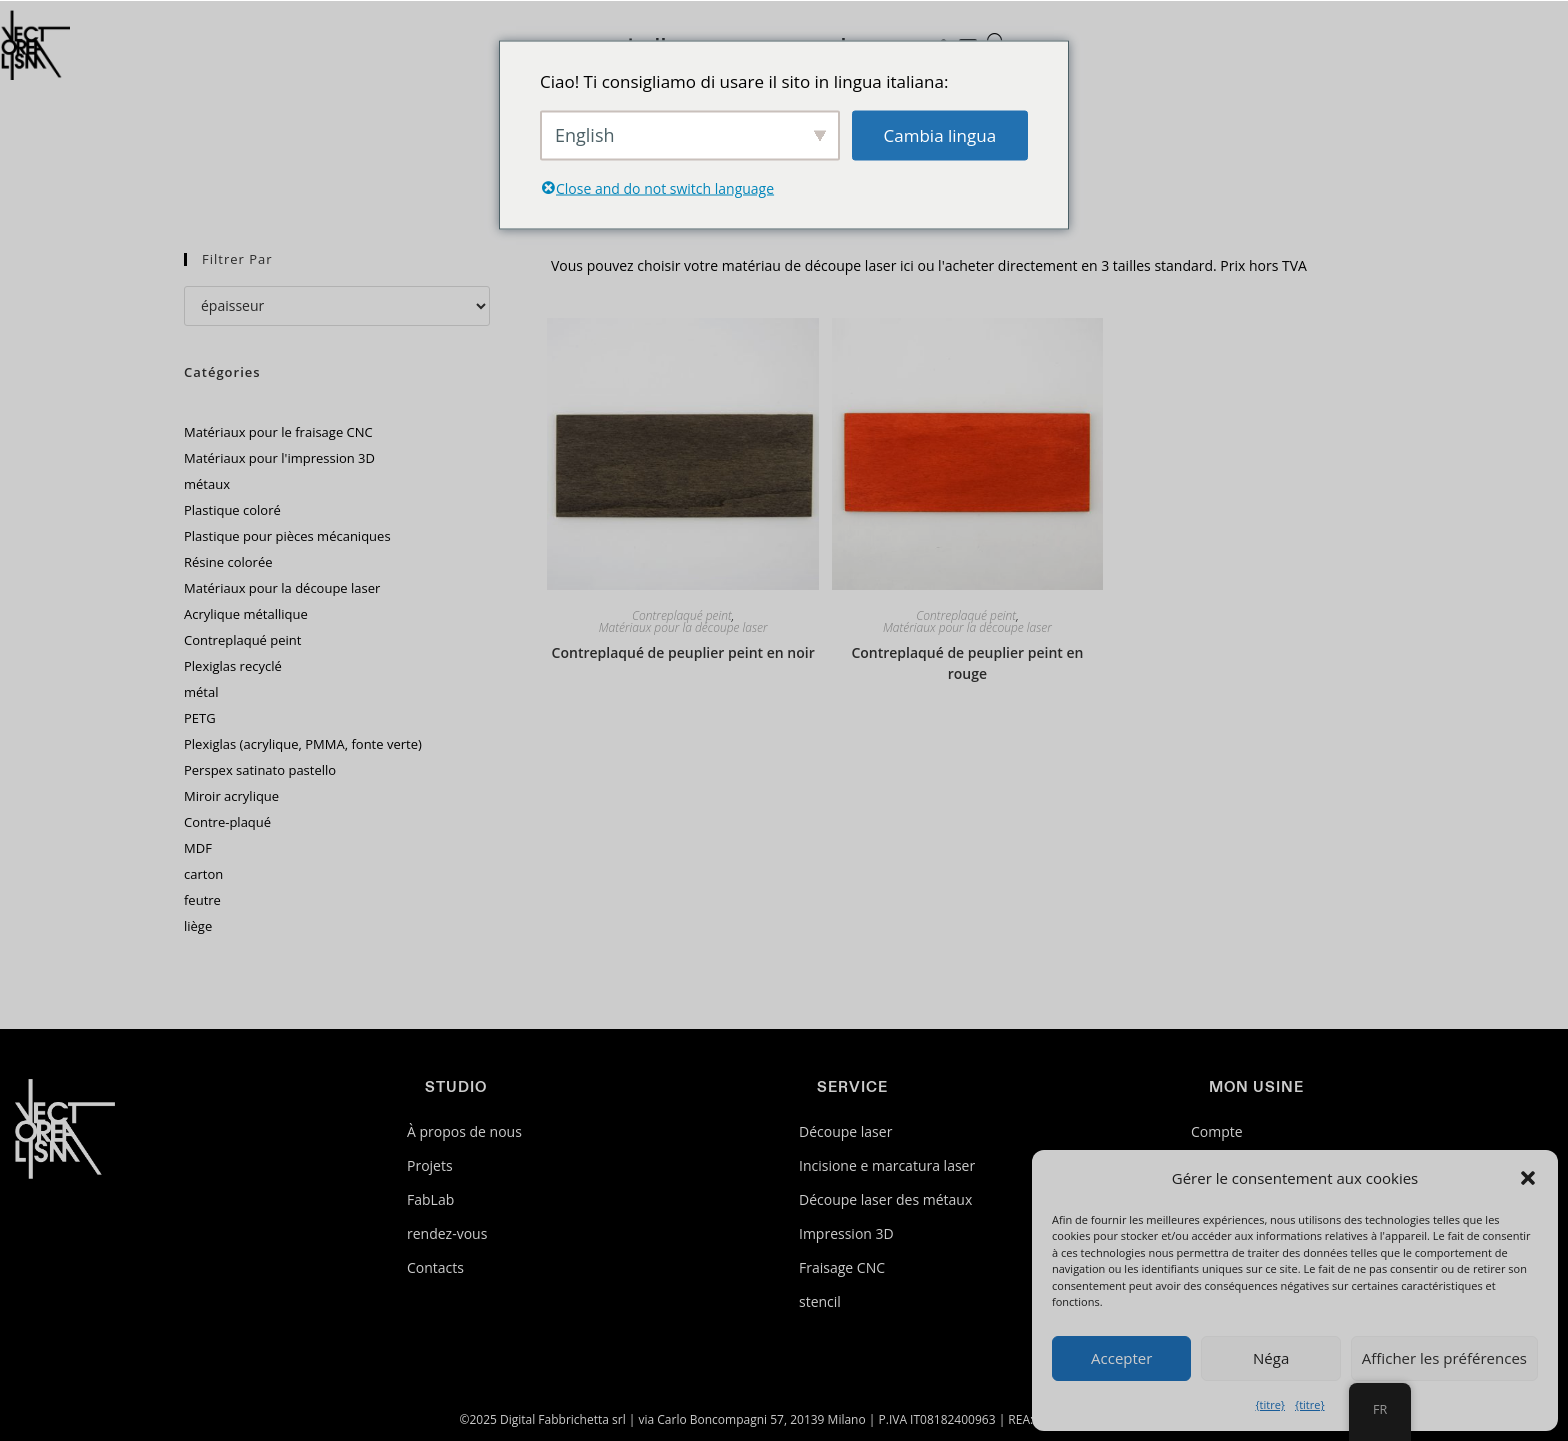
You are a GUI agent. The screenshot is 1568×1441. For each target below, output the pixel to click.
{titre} (1270, 1404)
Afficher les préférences (1444, 1358)
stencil (820, 1301)
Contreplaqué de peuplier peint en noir (683, 652)
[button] (1528, 1178)
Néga (1271, 1358)
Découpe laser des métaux (885, 1199)
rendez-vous (447, 1233)
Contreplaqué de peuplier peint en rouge (967, 663)
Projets (430, 1165)
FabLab (430, 1199)
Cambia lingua (940, 134)
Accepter (1121, 1358)
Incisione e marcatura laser (887, 1165)
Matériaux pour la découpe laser (683, 628)
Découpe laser (845, 1131)
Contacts (435, 1267)
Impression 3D (846, 1233)
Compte (1217, 1131)
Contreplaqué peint (682, 616)
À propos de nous (464, 1131)
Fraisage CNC (842, 1267)
